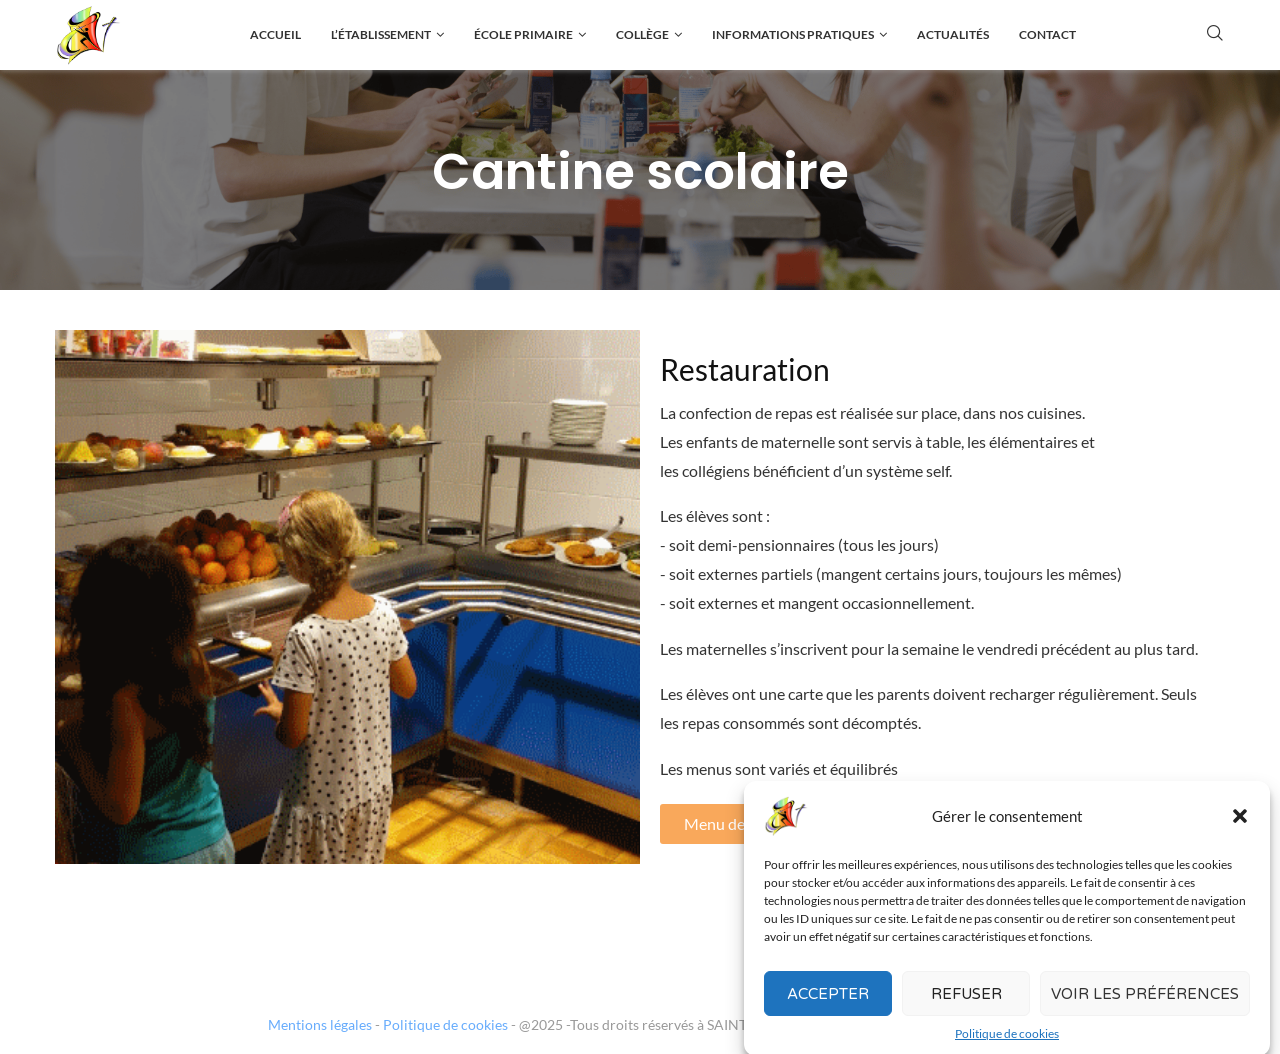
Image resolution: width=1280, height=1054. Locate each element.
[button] (1240, 829)
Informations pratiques (793, 34)
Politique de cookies (445, 1024)
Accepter (828, 1007)
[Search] (1215, 34)
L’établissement (381, 34)
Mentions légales (320, 1024)
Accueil (275, 34)
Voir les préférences (1145, 1007)
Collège (642, 34)
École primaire (523, 34)
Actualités (953, 34)
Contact (1047, 34)
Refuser (966, 1007)
